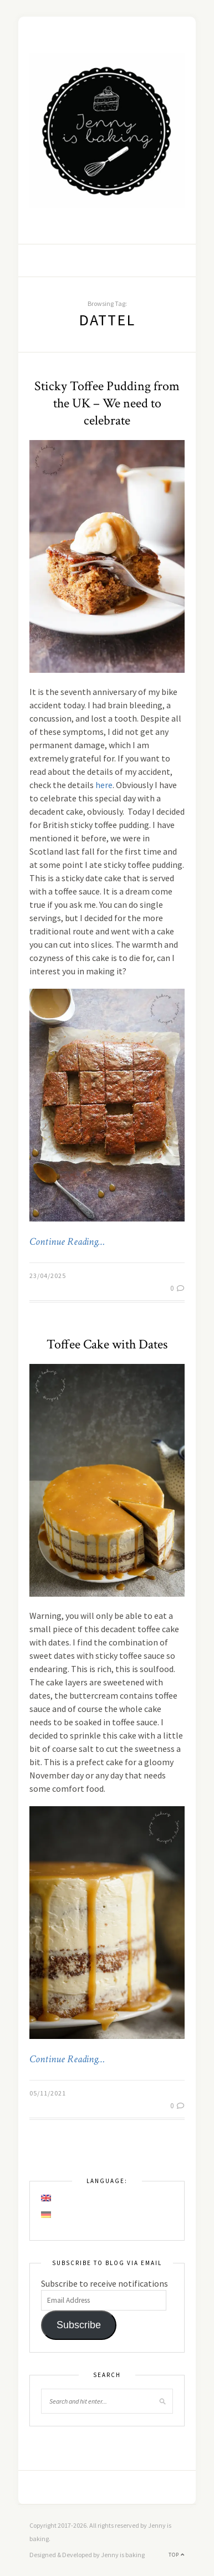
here (104, 784)
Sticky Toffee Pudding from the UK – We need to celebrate (107, 403)
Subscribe (79, 2324)
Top (177, 2554)
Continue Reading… (67, 1242)
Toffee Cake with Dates (107, 1344)
